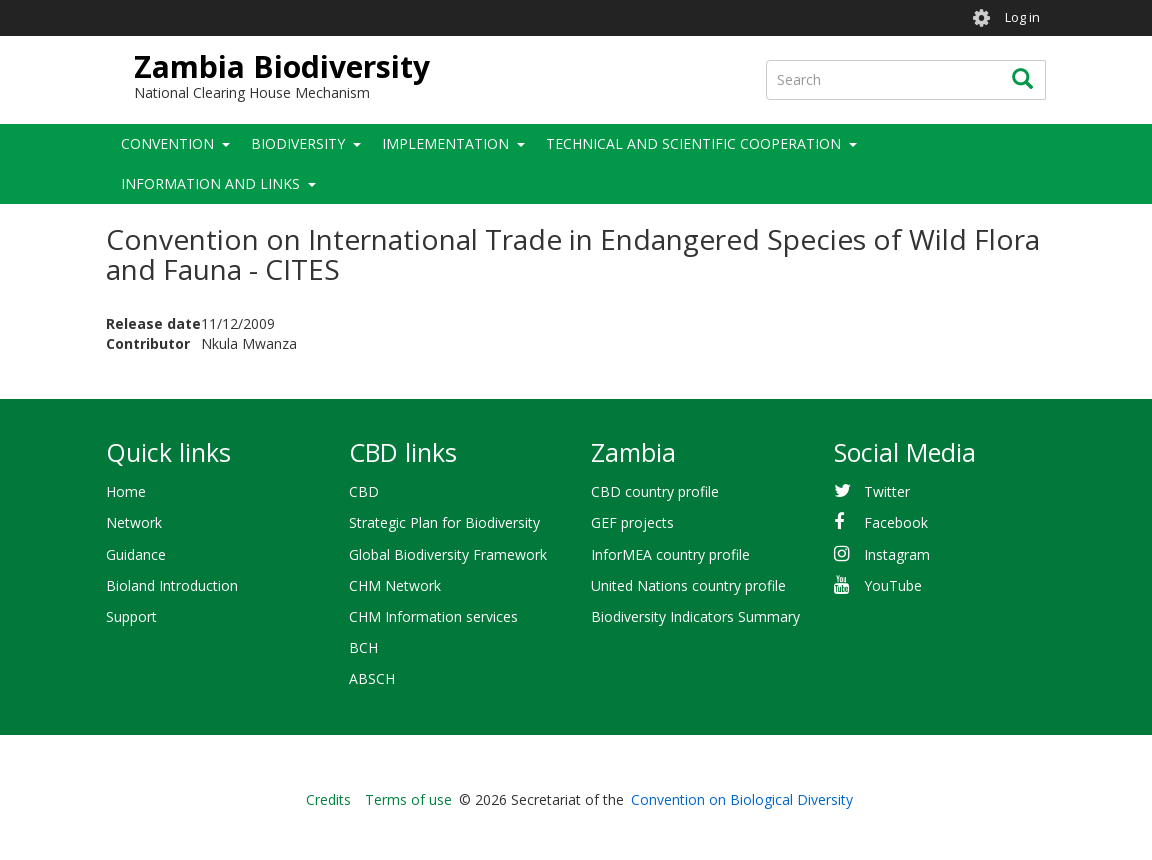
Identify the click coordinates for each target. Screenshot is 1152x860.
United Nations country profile (688, 585)
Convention (167, 143)
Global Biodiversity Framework (448, 554)
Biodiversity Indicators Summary (695, 616)
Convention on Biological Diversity (742, 799)
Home (126, 491)
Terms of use (408, 799)
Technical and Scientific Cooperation (693, 143)
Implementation (445, 143)
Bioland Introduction (172, 585)
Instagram (897, 554)
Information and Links (210, 183)
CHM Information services (433, 616)
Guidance (136, 554)
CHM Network (395, 585)
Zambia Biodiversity (282, 66)
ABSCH (372, 678)
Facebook (896, 522)
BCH (363, 647)
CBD (364, 491)
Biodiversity (298, 143)
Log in (1022, 17)
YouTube (893, 585)
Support (131, 616)
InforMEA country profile (670, 554)
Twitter (887, 491)
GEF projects (632, 522)
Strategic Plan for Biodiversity (444, 522)
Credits (328, 799)
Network (134, 522)
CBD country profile (655, 491)
